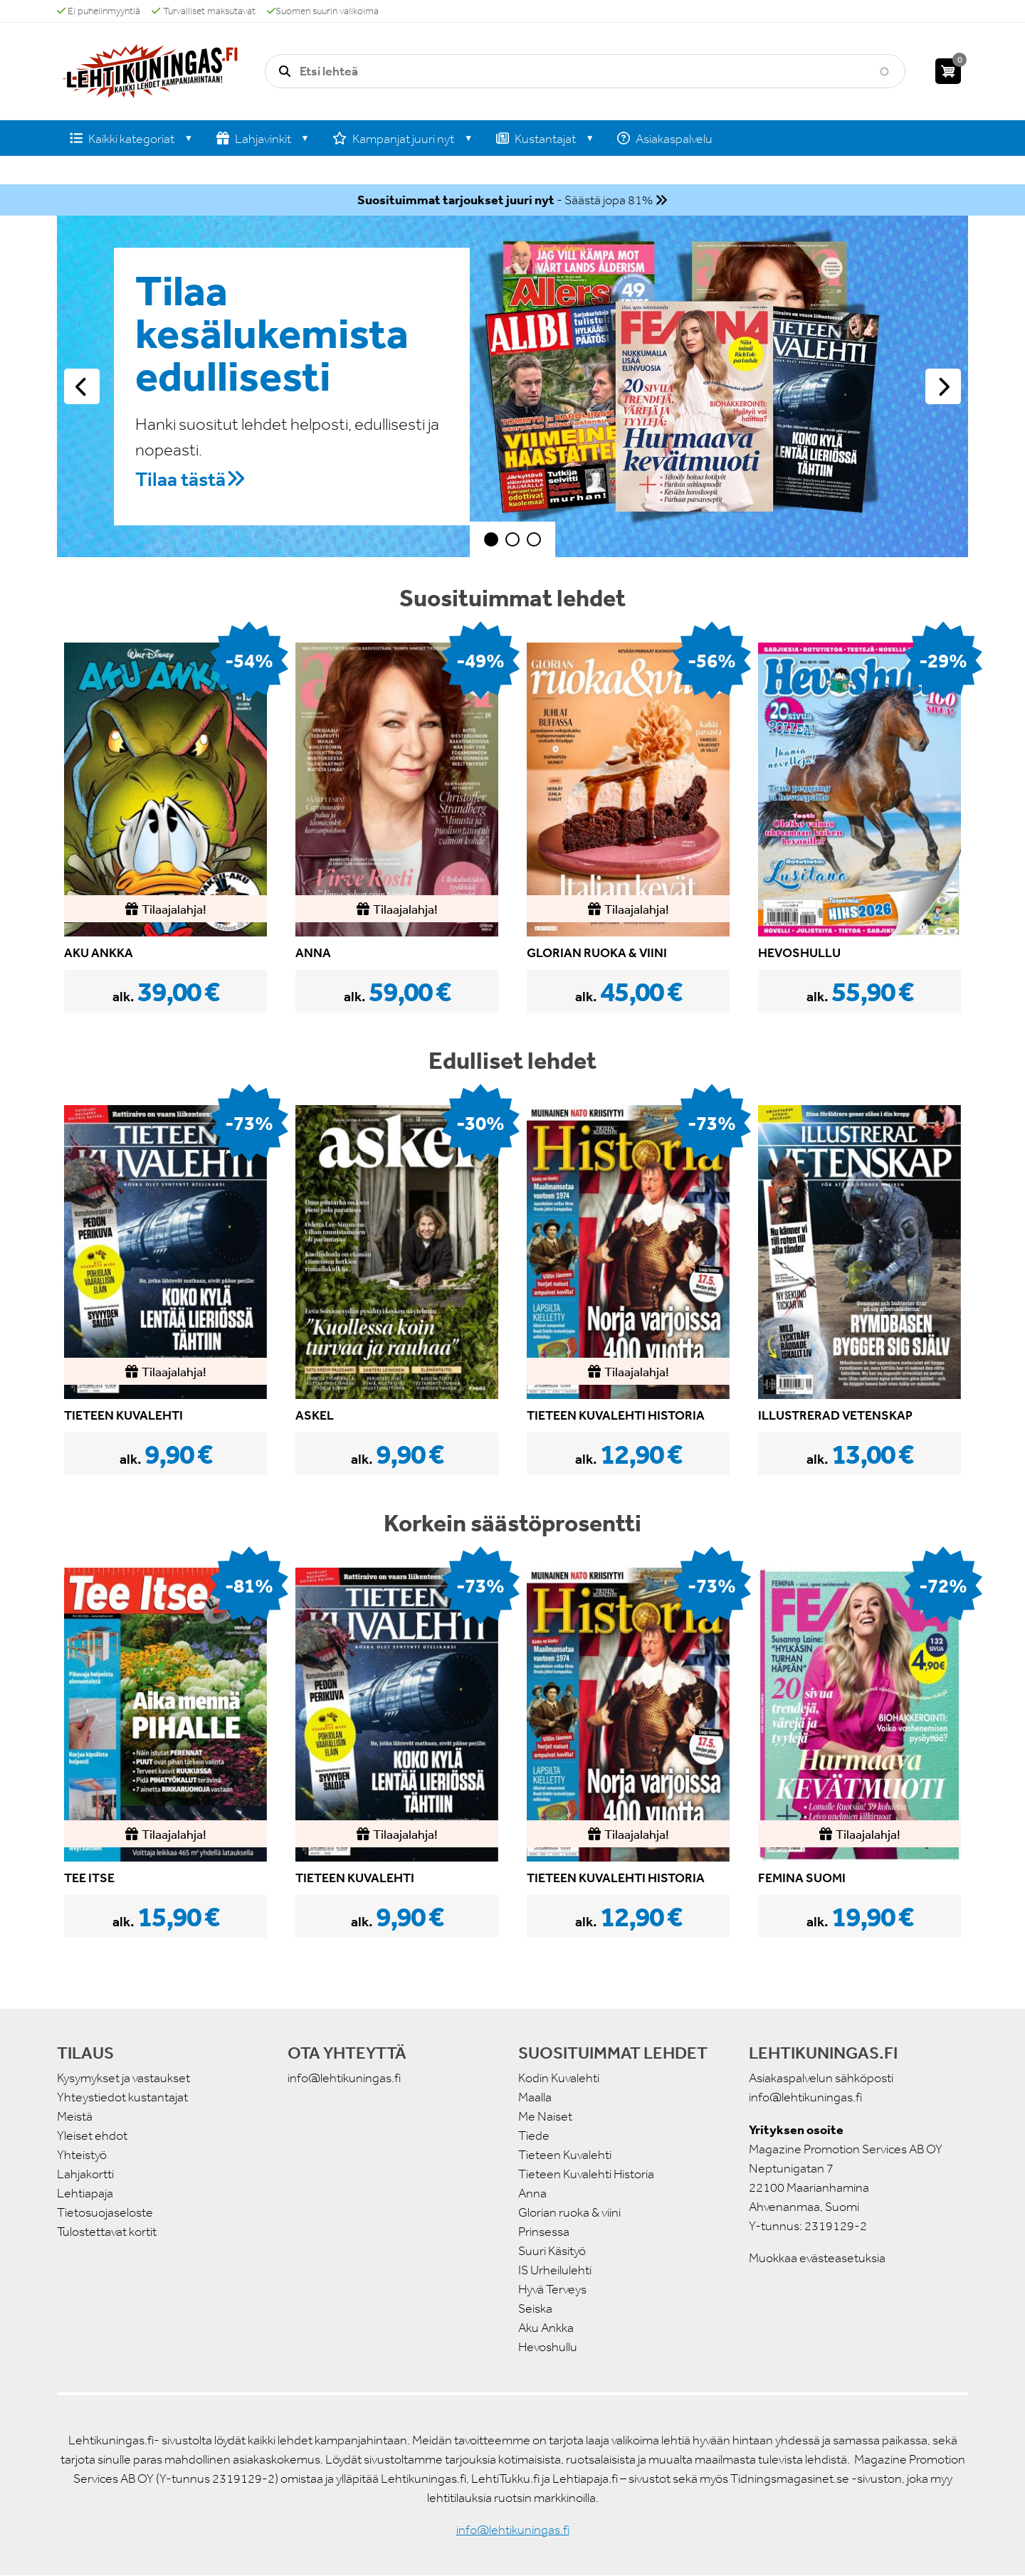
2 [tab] (512, 539)
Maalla (535, 2097)
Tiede (534, 2135)
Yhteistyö (82, 2155)
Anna (532, 2193)
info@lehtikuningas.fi (344, 2078)
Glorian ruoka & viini (569, 2212)
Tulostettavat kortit (107, 2231)
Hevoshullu (547, 2347)
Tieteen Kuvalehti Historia (586, 2174)
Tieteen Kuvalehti (564, 2155)
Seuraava (943, 386)
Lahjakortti (85, 2174)
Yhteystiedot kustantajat (122, 2097)
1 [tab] (491, 539)
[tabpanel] (512, 386)
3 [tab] (534, 539)
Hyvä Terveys (552, 2289)
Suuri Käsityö (552, 2251)
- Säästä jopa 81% (505, 200)
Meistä (75, 2116)
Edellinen (82, 386)
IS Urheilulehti (555, 2270)
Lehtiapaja (85, 2193)
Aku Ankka (546, 2327)
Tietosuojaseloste (105, 2212)
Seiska (535, 2308)
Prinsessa (543, 2231)
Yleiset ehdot (92, 2135)
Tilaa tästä (180, 479)
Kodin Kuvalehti (558, 2078)
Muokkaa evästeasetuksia (817, 2258)
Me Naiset (545, 2116)
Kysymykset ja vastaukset (123, 2078)
